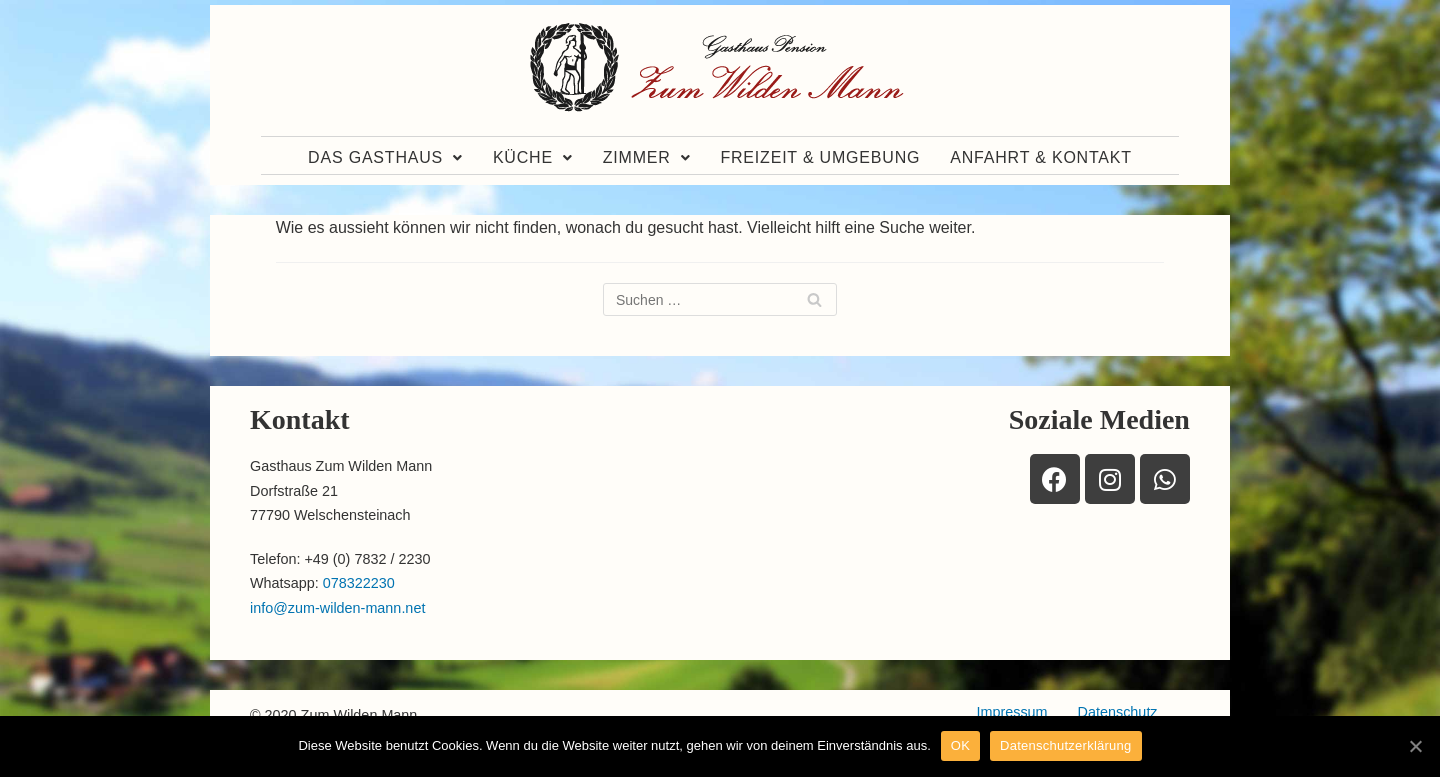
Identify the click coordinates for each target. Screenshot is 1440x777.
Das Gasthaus (385, 157)
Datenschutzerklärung (1065, 745)
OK (960, 745)
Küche (533, 157)
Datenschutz (1118, 712)
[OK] (1415, 746)
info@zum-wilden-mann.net (337, 608)
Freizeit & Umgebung (820, 157)
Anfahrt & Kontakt (1041, 157)
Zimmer (647, 157)
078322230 (359, 583)
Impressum (1011, 712)
